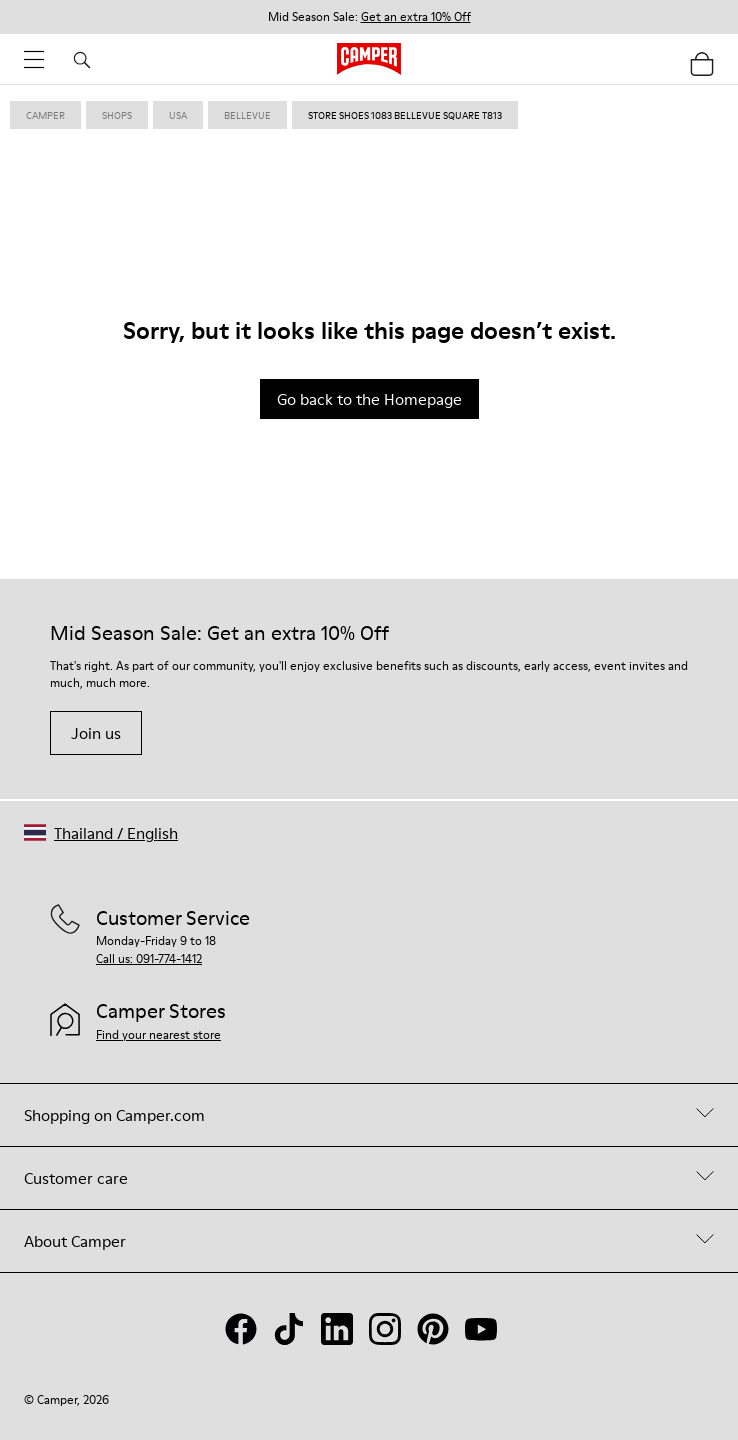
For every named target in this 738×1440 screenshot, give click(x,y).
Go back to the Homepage (369, 399)
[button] (101, 832)
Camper (45, 115)
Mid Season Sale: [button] (369, 17)
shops (117, 115)
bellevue (247, 115)
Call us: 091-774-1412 (149, 958)
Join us (96, 733)
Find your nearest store (158, 1034)
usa (178, 115)
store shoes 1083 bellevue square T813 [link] (405, 115)
